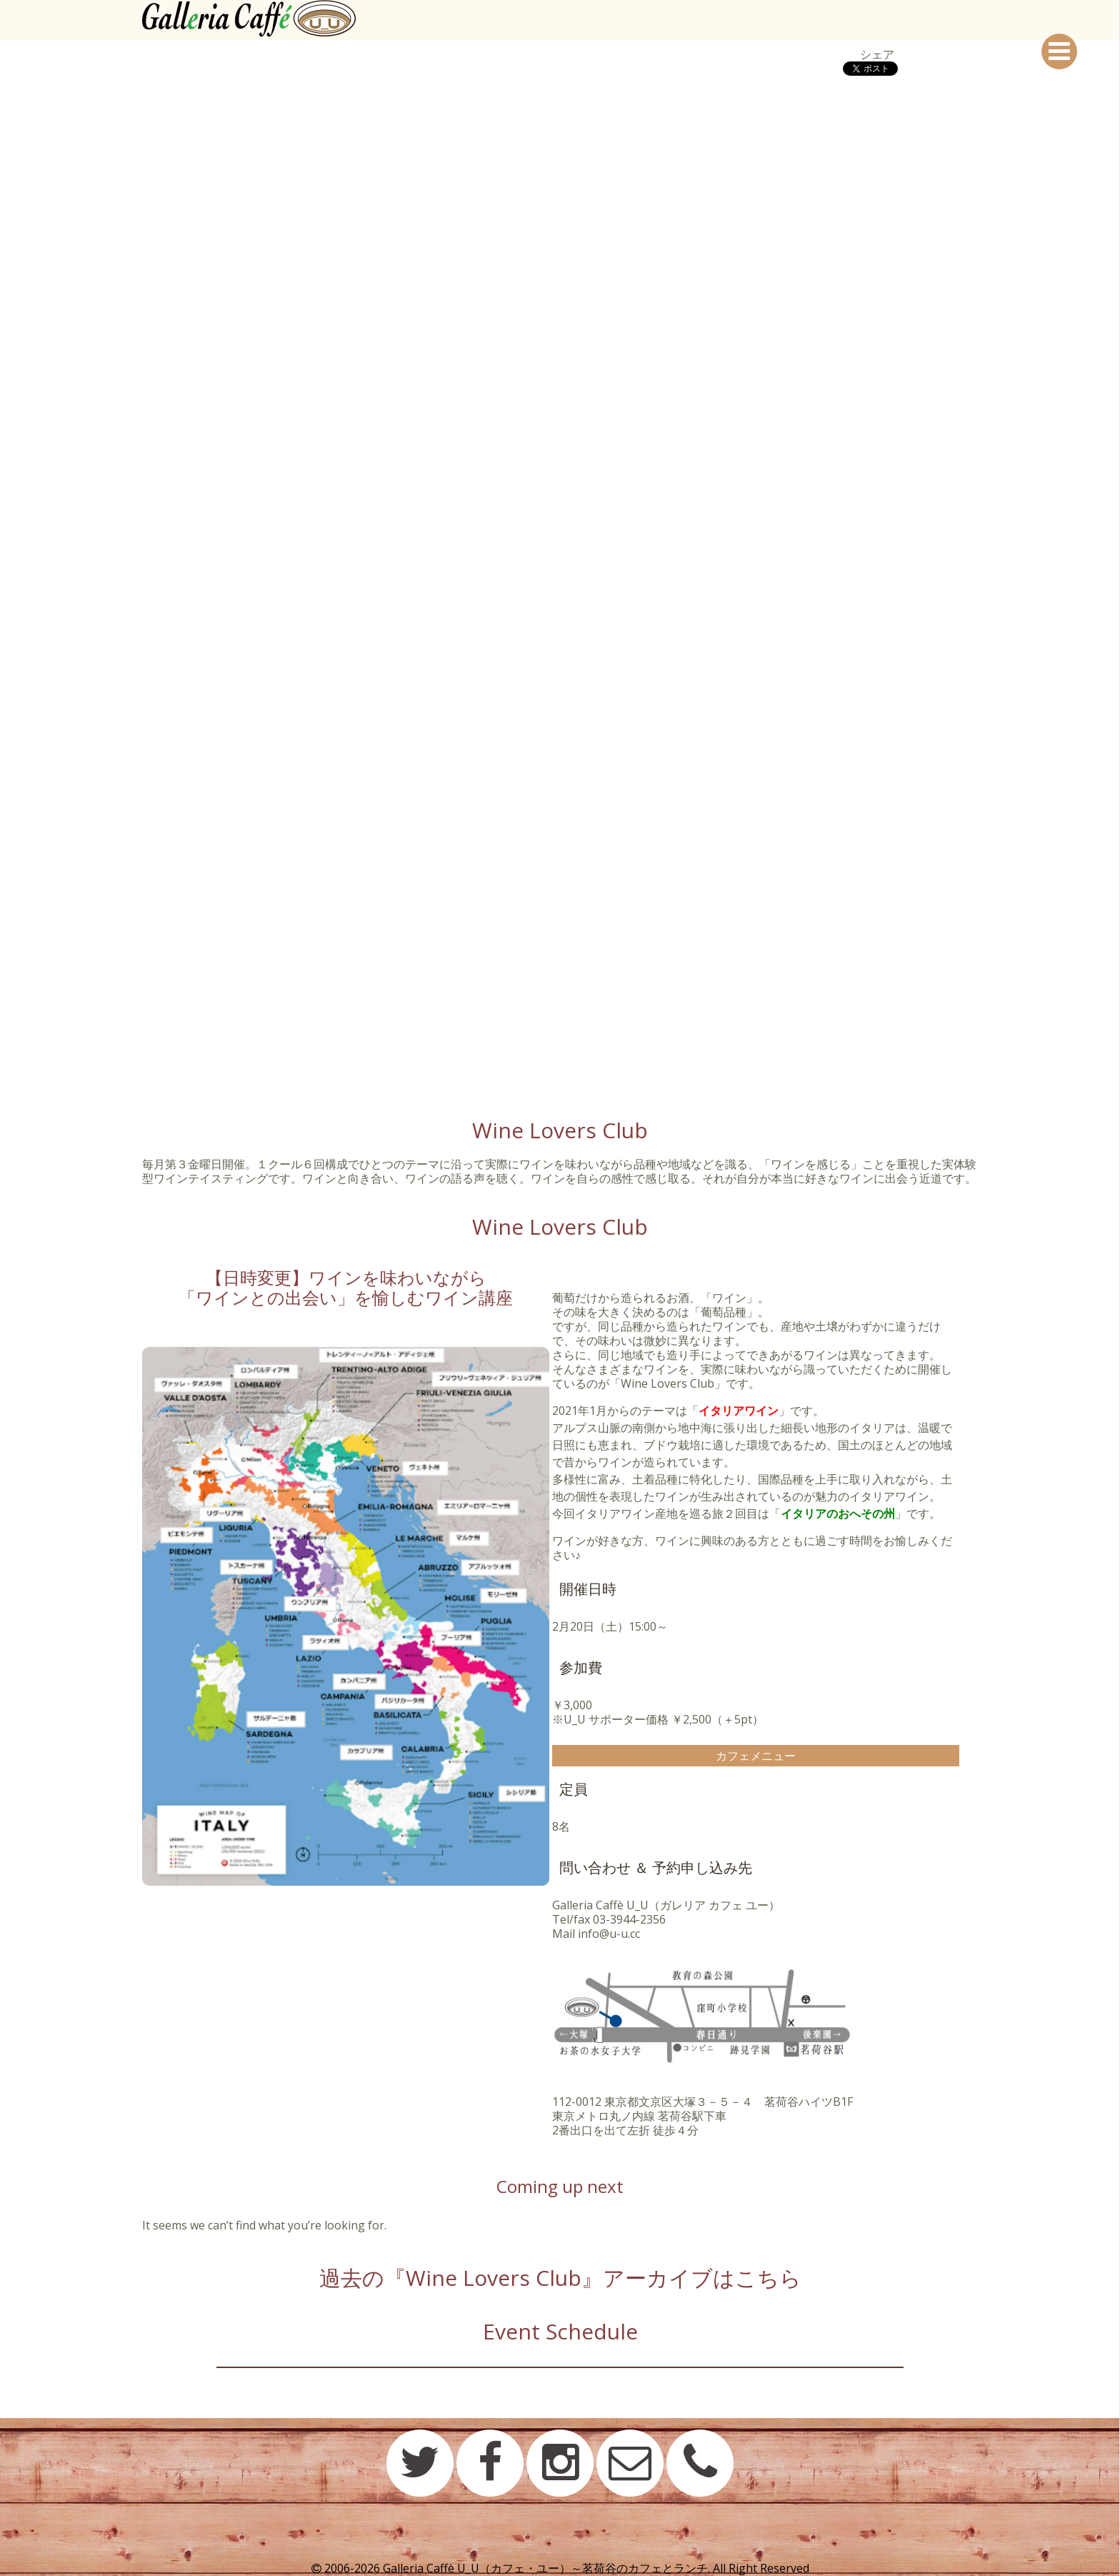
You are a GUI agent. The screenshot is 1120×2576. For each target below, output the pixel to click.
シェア (877, 54)
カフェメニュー (756, 1756)
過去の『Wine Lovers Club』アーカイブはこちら (560, 2277)
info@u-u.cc (609, 1933)
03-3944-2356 (629, 1919)
